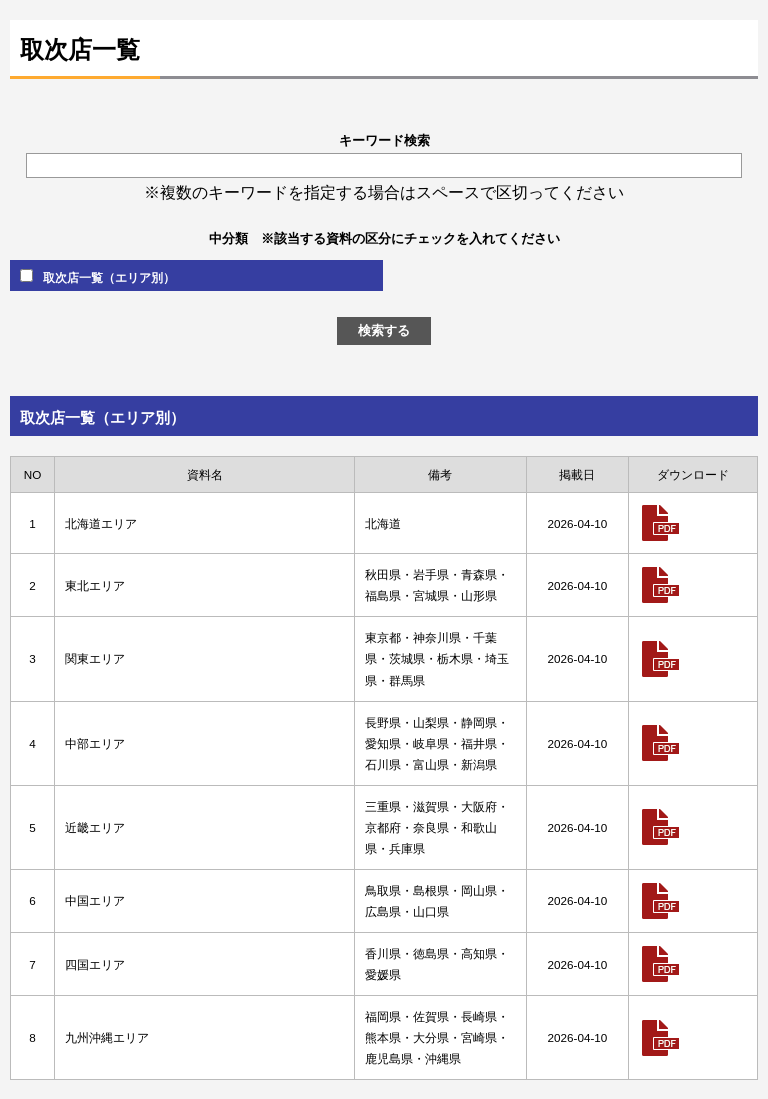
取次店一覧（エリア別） (97, 276)
